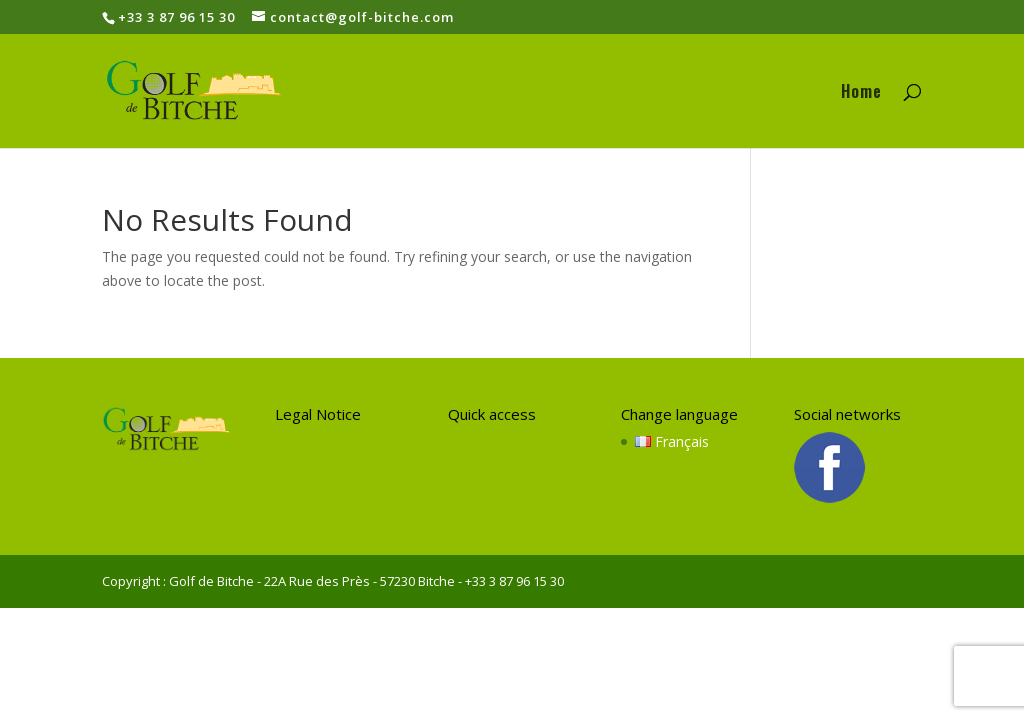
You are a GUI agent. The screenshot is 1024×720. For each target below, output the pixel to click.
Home (861, 93)
